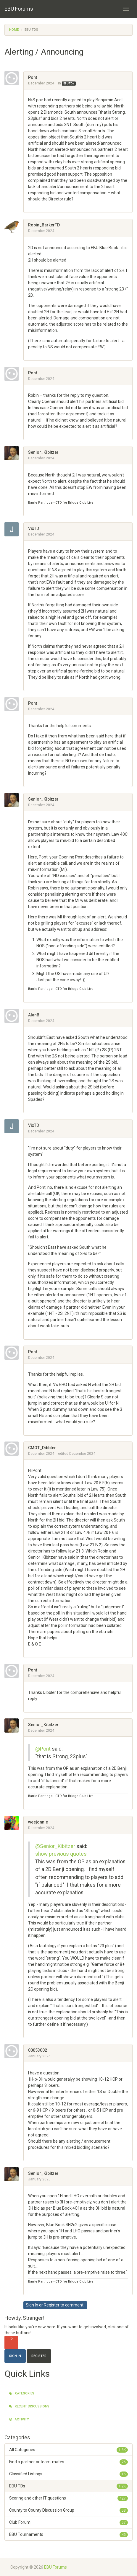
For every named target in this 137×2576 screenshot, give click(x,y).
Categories (21, 2393)
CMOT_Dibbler (42, 1447)
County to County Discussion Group (68, 2510)
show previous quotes (61, 1854)
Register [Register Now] (38, 2356)
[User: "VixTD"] (13, 529)
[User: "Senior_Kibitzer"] (13, 453)
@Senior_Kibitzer (55, 1846)
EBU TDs (68, 2486)
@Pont (43, 1749)
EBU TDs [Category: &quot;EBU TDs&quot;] (68, 83)
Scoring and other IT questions (68, 2498)
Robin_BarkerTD (44, 225)
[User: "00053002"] (13, 2051)
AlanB (33, 1015)
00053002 (37, 2050)
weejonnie (38, 1822)
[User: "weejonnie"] (13, 1823)
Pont (32, 77)
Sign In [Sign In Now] (15, 2356)
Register (51, 2305)
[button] (30, 205)
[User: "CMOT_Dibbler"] (13, 1449)
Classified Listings (68, 2474)
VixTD (33, 528)
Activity (19, 2419)
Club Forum (68, 2522)
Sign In (32, 2305)
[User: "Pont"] (13, 78)
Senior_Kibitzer (43, 452)
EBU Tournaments (68, 2534)
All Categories (68, 2450)
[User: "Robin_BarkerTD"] (13, 226)
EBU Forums (18, 9)
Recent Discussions (29, 2406)
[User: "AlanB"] (13, 1016)
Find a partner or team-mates (68, 2462)
